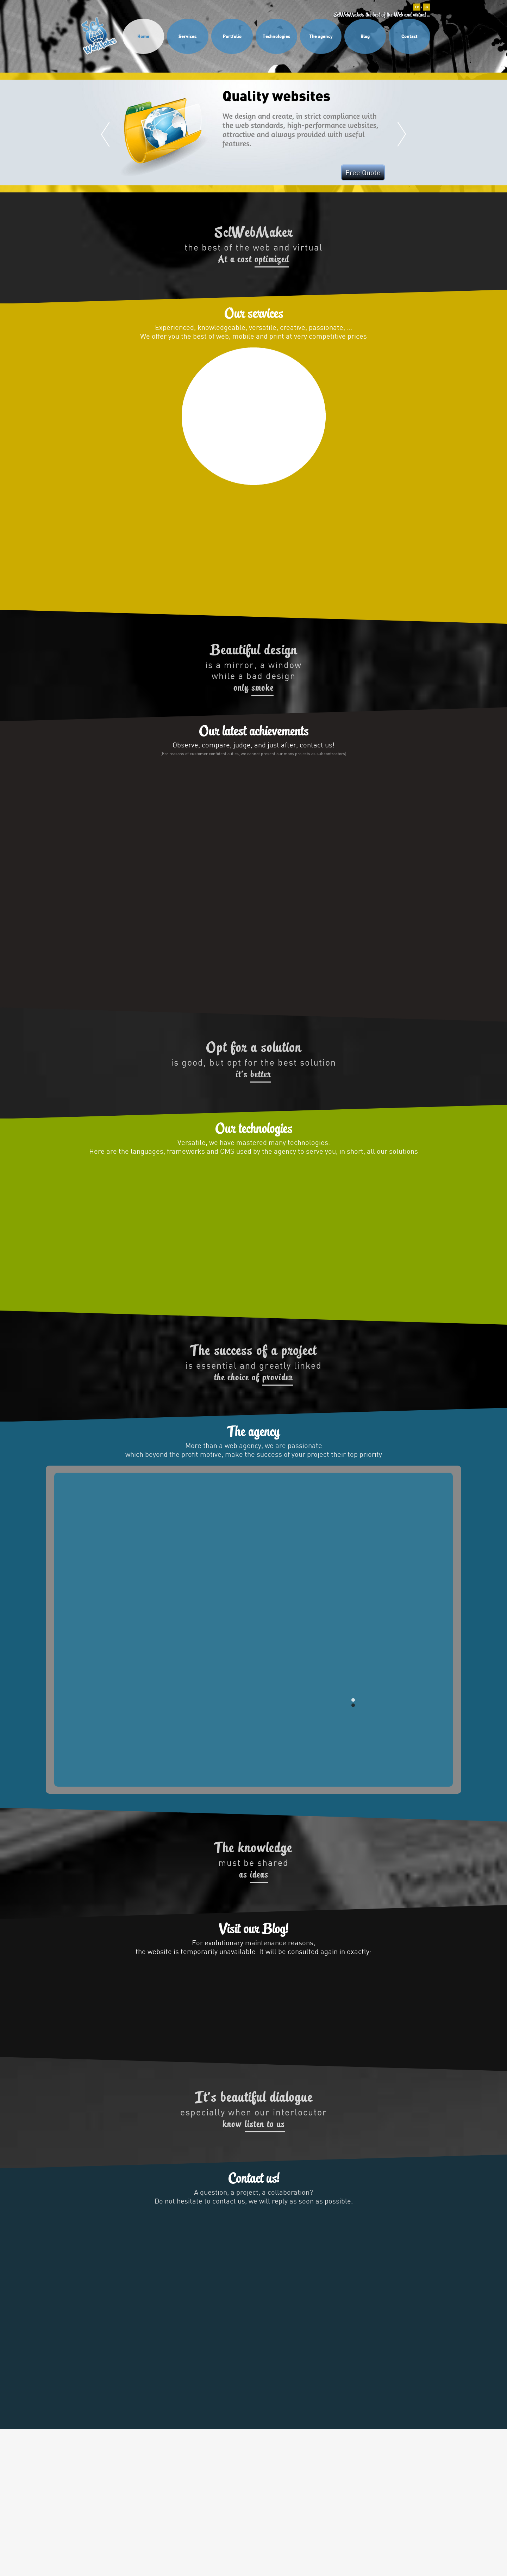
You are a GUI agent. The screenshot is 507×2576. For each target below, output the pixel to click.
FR (417, 7)
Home (143, 36)
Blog (365, 36)
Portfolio (232, 36)
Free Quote (363, 172)
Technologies (276, 36)
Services (188, 36)
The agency (321, 36)
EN (426, 7)
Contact (409, 36)
